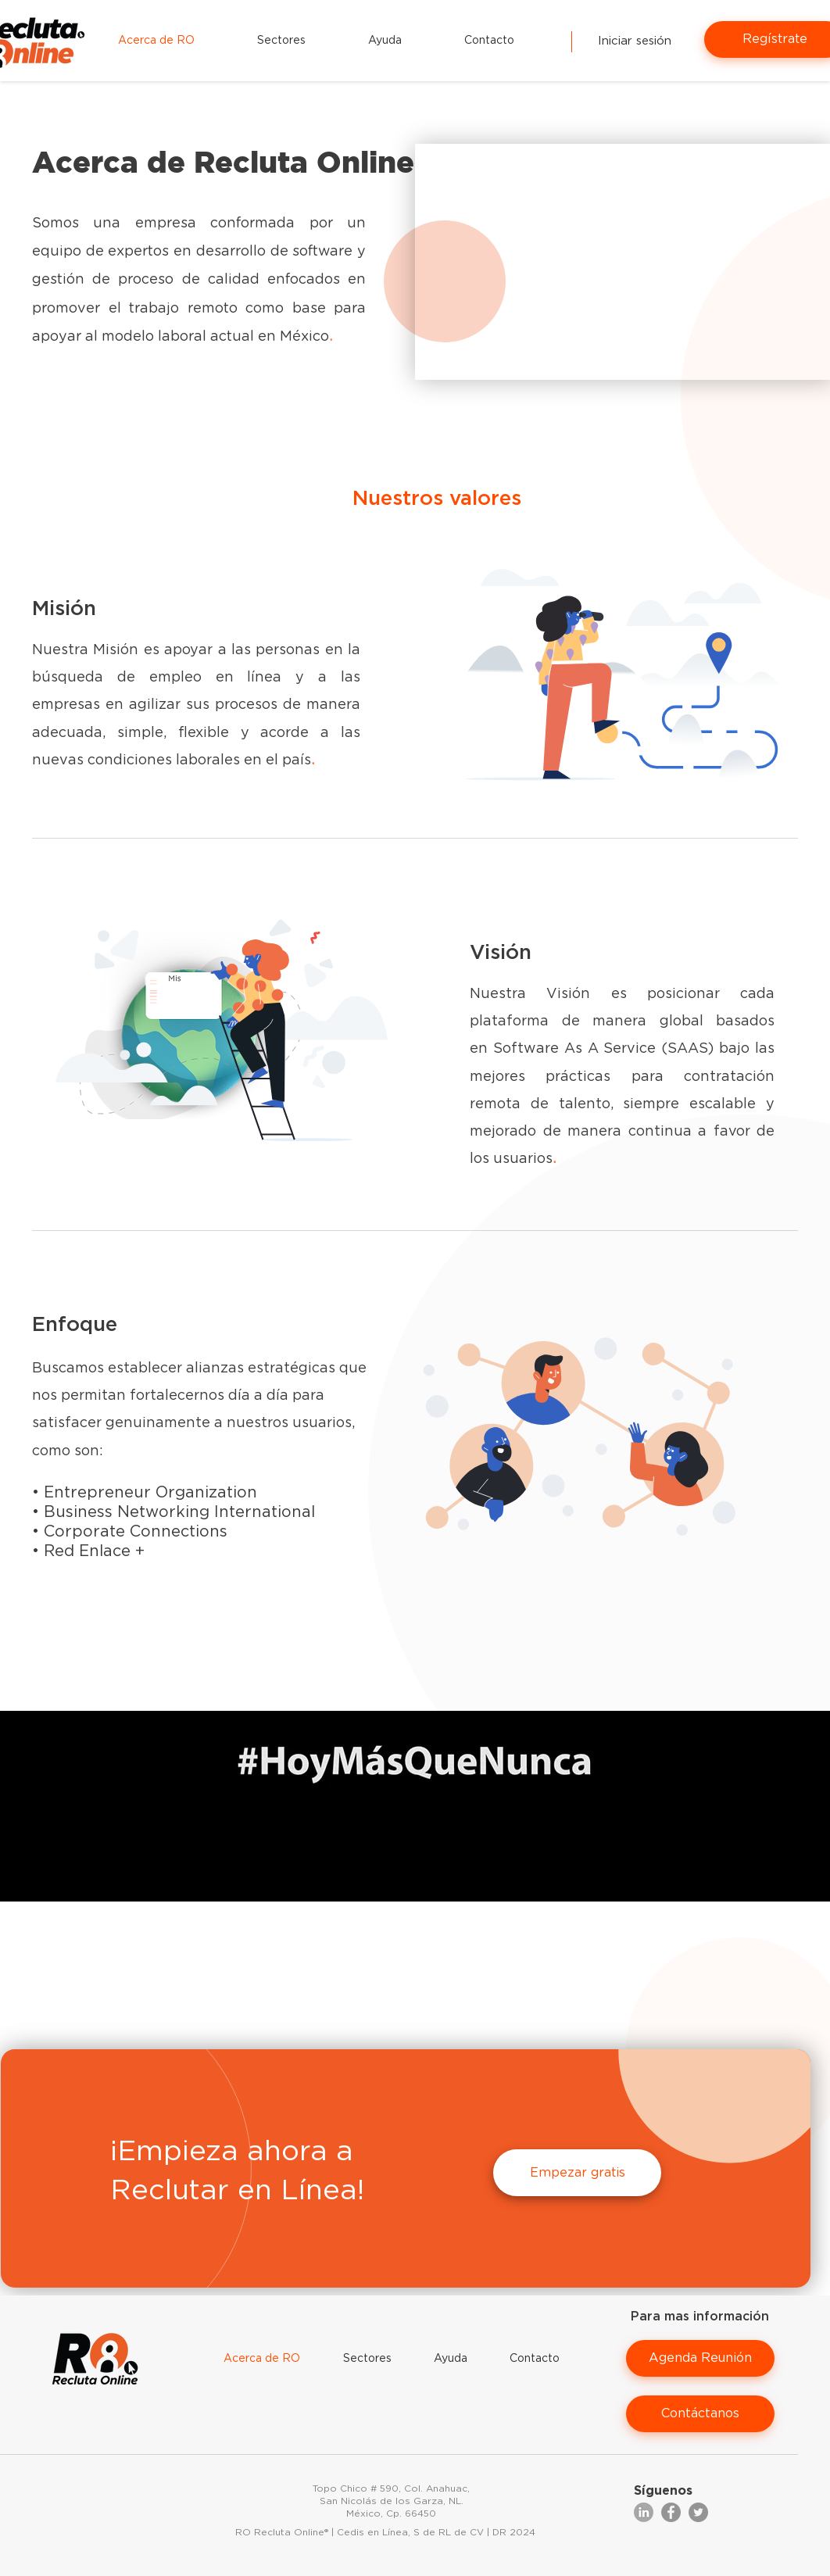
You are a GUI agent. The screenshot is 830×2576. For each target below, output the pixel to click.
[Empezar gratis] (577, 2172)
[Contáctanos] (700, 2413)
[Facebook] (671, 2512)
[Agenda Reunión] (700, 2358)
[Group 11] (643, 2512)
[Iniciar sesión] (634, 40)
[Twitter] (698, 2512)
